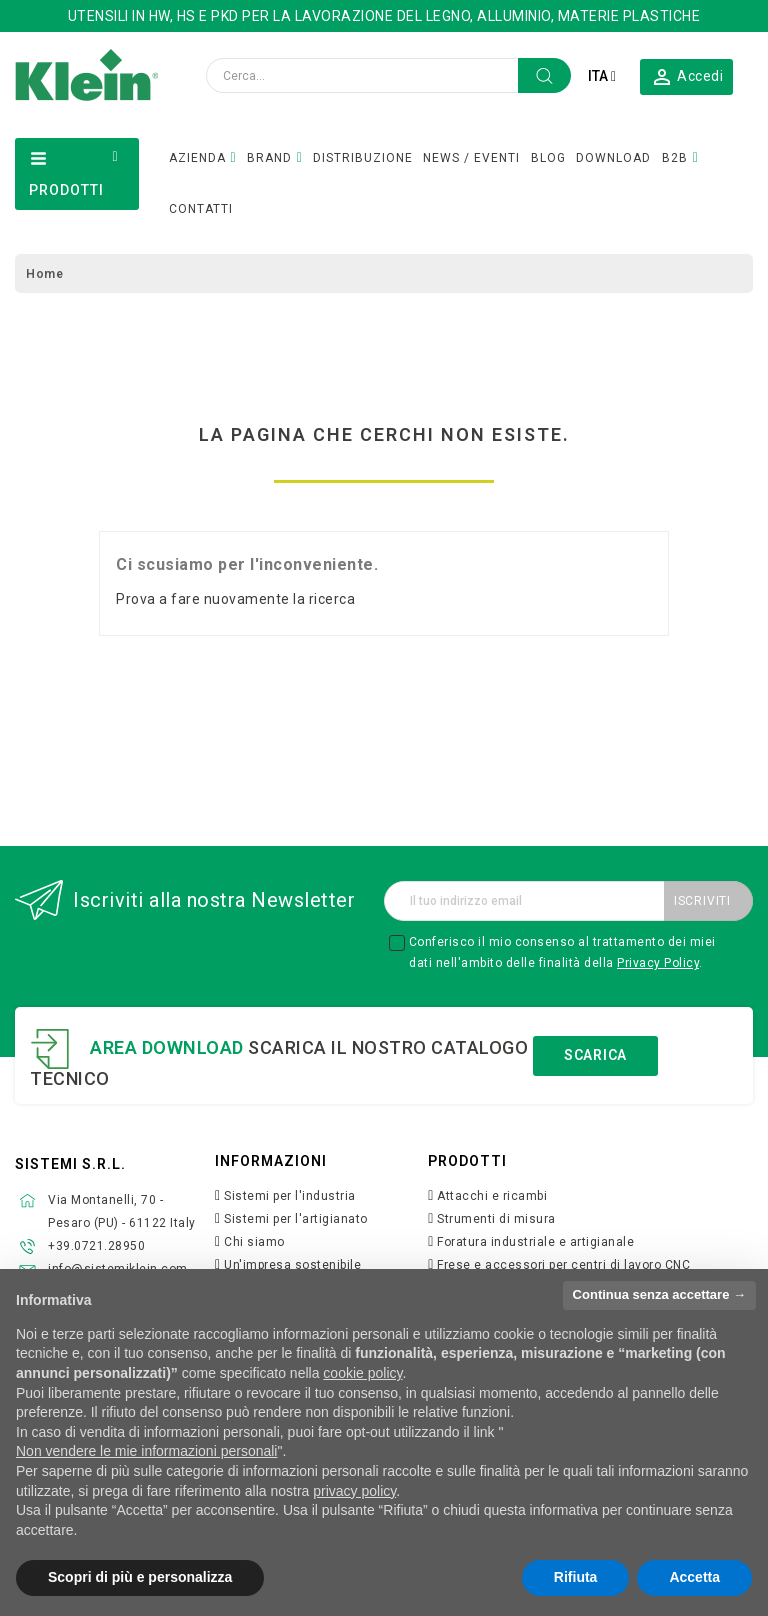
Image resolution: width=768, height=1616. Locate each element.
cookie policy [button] (362, 1373)
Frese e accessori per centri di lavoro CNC (563, 1265)
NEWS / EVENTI (471, 158)
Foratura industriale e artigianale (535, 1242)
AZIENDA (197, 158)
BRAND (269, 158)
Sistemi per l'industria (290, 1196)
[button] (687, 76)
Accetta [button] (694, 1577)
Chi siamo (254, 1242)
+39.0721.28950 (96, 1246)
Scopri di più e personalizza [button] (140, 1577)
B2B (675, 158)
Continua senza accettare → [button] (659, 1294)
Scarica (595, 1055)
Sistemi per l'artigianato (296, 1219)
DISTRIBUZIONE (363, 158)
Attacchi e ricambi (492, 1196)
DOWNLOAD (613, 158)
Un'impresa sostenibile (292, 1265)
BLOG (548, 158)
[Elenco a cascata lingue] (602, 76)
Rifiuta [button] (576, 1577)
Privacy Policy (658, 963)
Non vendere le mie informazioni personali (146, 1451)
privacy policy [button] (354, 1491)
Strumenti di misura (496, 1219)
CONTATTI (201, 209)
